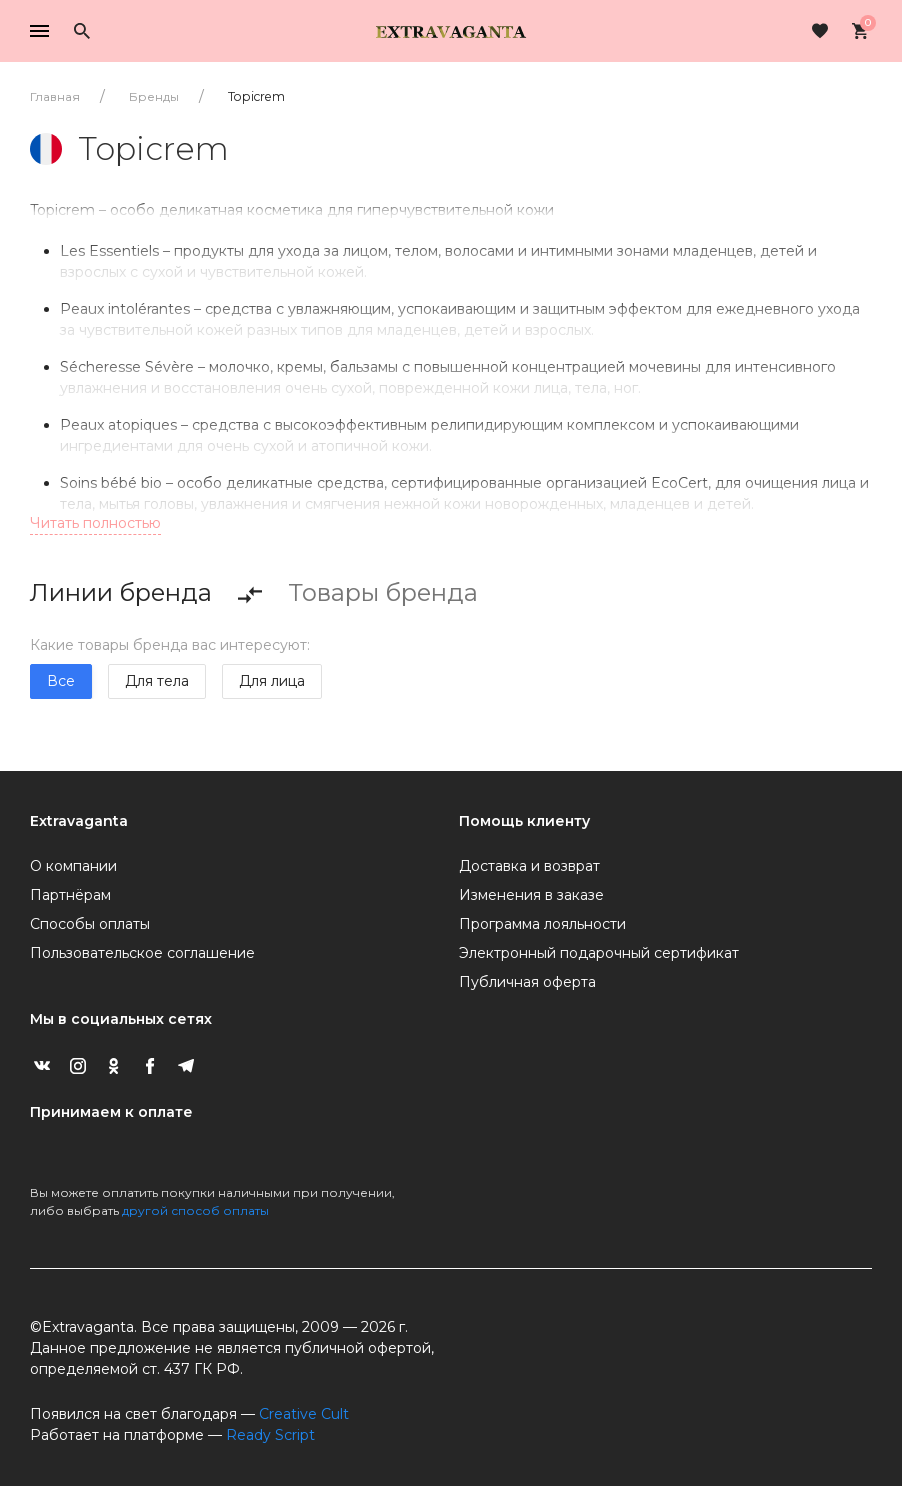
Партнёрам (70, 895)
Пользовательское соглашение (142, 953)
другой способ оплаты (195, 1210)
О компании (73, 866)
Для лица (272, 681)
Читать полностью (95, 523)
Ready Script (270, 1435)
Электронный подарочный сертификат (599, 953)
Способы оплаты (90, 924)
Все (61, 681)
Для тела (157, 681)
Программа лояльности (542, 924)
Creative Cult (304, 1414)
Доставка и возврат (529, 866)
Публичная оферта (527, 982)
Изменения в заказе (531, 895)
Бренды (154, 96)
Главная (55, 96)
